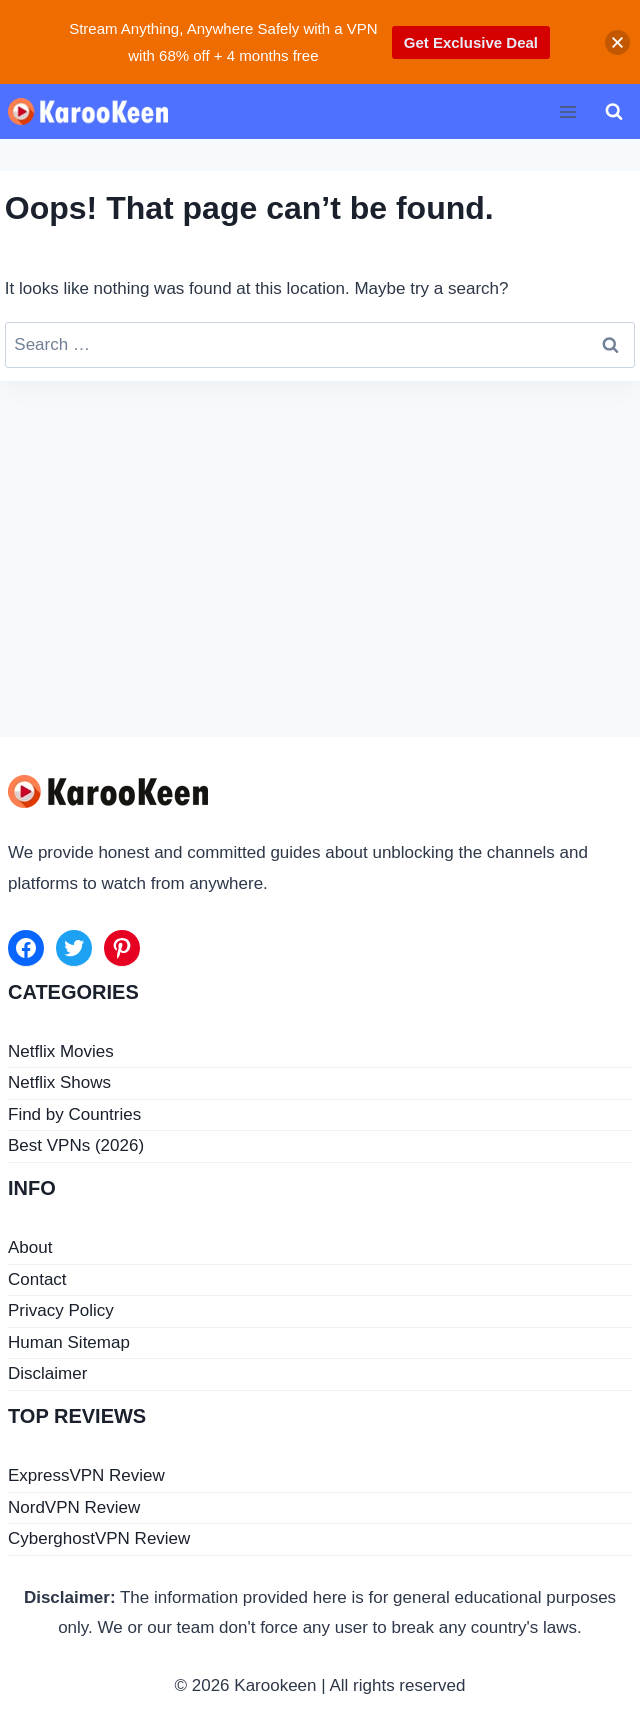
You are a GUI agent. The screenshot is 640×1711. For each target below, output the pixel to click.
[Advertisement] (320, 551)
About (30, 1247)
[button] (617, 42)
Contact (37, 1279)
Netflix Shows (59, 1082)
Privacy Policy (61, 1310)
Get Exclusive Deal (471, 42)
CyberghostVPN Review (99, 1538)
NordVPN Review (74, 1507)
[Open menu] (567, 111)
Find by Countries (74, 1114)
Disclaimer (47, 1373)
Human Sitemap (69, 1342)
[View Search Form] (614, 112)
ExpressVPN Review (86, 1475)
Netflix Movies (61, 1051)
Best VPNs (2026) (76, 1145)
